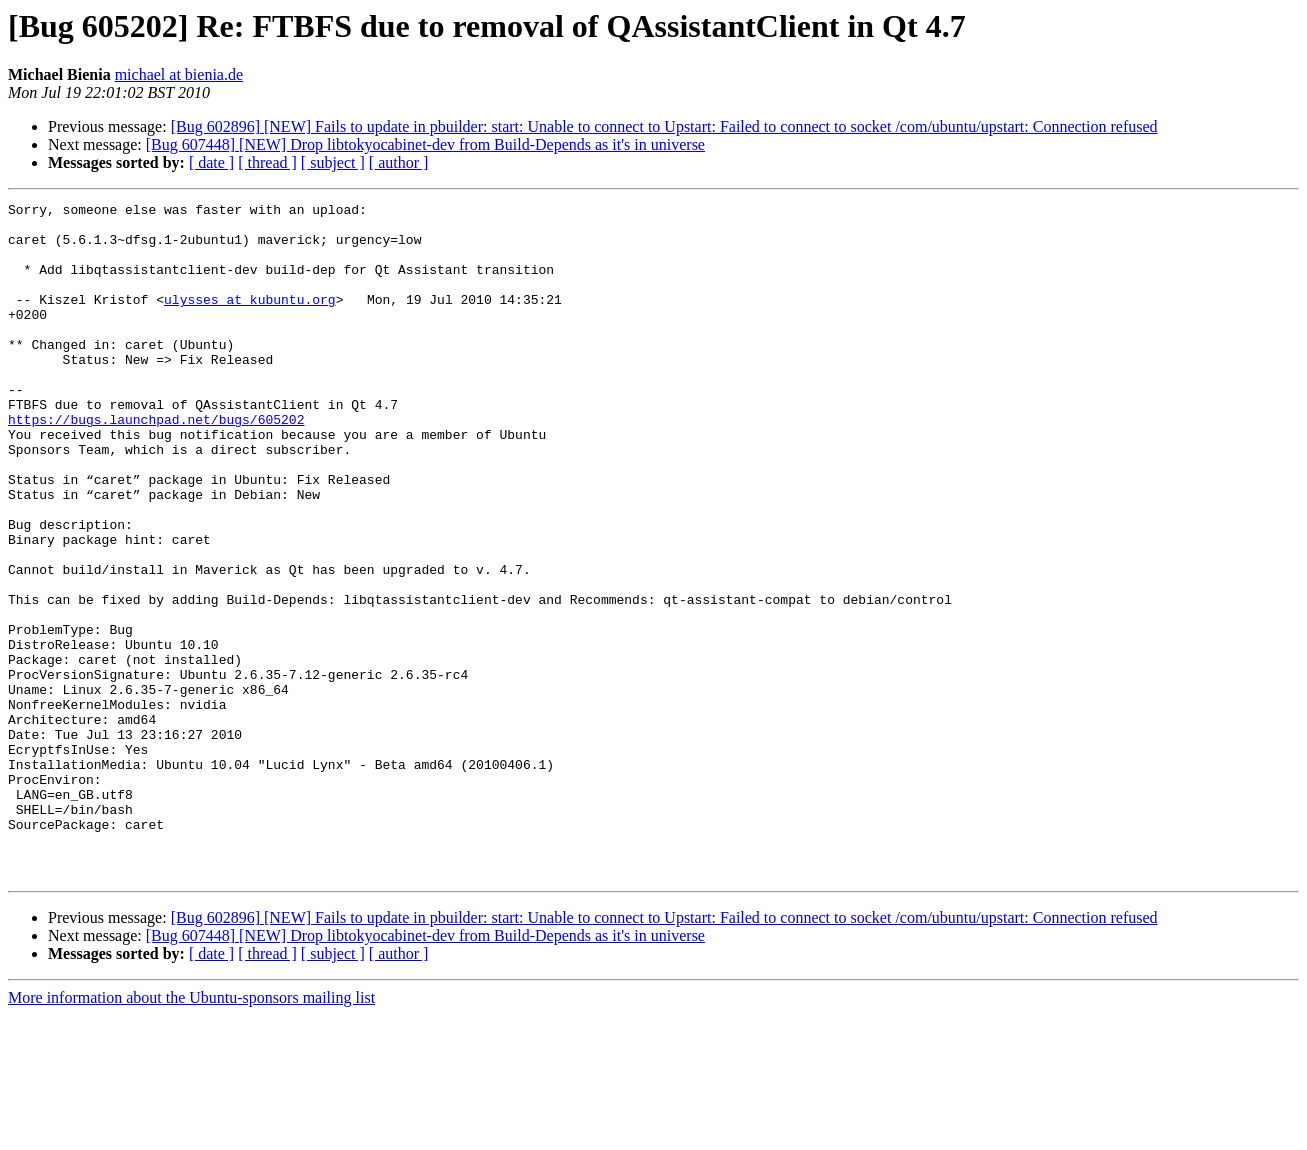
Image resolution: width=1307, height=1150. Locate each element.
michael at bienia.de (179, 74)
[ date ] (211, 162)
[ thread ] (267, 162)
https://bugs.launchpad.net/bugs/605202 (156, 464)
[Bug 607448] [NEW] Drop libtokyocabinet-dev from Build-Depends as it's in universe (425, 144)
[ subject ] (333, 162)
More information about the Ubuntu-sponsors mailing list (191, 1132)
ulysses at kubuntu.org (250, 320)
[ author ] (399, 162)
